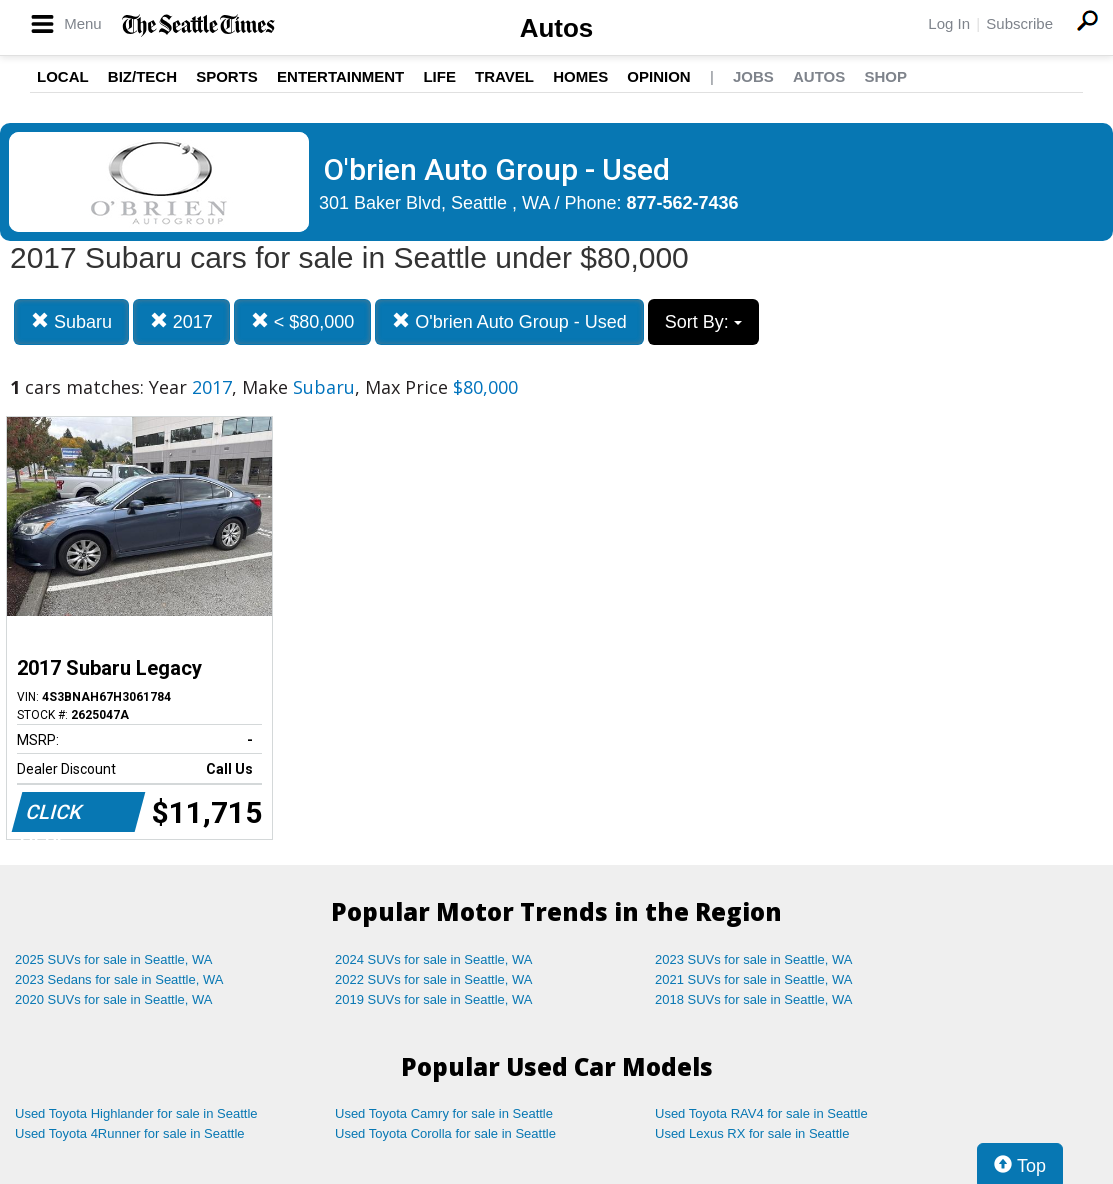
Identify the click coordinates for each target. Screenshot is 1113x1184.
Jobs (753, 76)
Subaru (71, 321)
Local (63, 76)
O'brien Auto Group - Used (509, 321)
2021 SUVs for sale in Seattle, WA (754, 979)
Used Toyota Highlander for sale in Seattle (136, 1113)
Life (439, 76)
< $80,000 (303, 321)
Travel (504, 76)
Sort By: (703, 322)
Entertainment (340, 76)
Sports (227, 76)
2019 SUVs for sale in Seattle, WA (434, 999)
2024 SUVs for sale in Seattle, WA (434, 959)
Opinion (658, 76)
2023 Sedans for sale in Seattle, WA (119, 979)
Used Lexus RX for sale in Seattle (752, 1133)
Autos (557, 28)
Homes (580, 76)
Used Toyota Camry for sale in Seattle (444, 1113)
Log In (949, 23)
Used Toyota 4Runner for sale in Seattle (130, 1133)
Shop (885, 76)
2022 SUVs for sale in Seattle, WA (434, 979)
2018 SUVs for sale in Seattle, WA (754, 999)
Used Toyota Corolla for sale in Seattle (445, 1133)
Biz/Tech (142, 76)
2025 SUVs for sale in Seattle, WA (114, 959)
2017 (181, 321)
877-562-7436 (683, 203)
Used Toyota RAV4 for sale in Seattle (761, 1113)
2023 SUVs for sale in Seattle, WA (754, 959)
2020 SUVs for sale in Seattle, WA (114, 999)
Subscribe (1019, 23)
